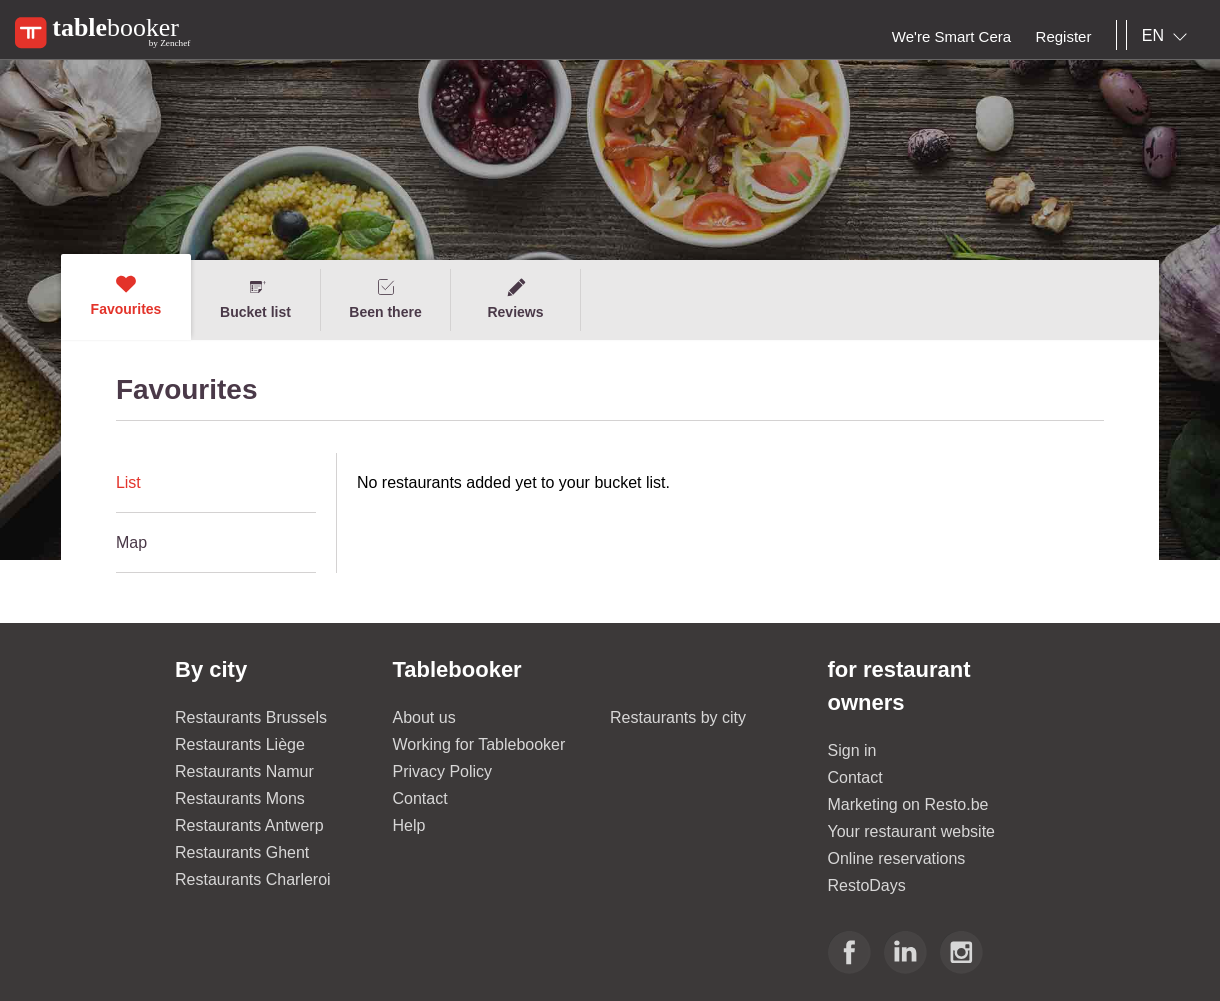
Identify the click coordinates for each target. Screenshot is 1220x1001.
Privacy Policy (443, 771)
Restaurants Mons (240, 798)
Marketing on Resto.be (908, 804)
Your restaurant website (912, 831)
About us (424, 717)
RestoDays (867, 885)
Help (409, 825)
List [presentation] (128, 482)
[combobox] (1168, 36)
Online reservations (897, 858)
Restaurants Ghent (242, 852)
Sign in (852, 750)
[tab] (216, 483)
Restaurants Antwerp (249, 825)
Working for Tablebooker (479, 744)
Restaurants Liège (240, 744)
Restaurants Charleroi (253, 879)
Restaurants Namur (244, 771)
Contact (420, 798)
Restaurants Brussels (251, 717)
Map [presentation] (131, 542)
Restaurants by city (678, 717)
